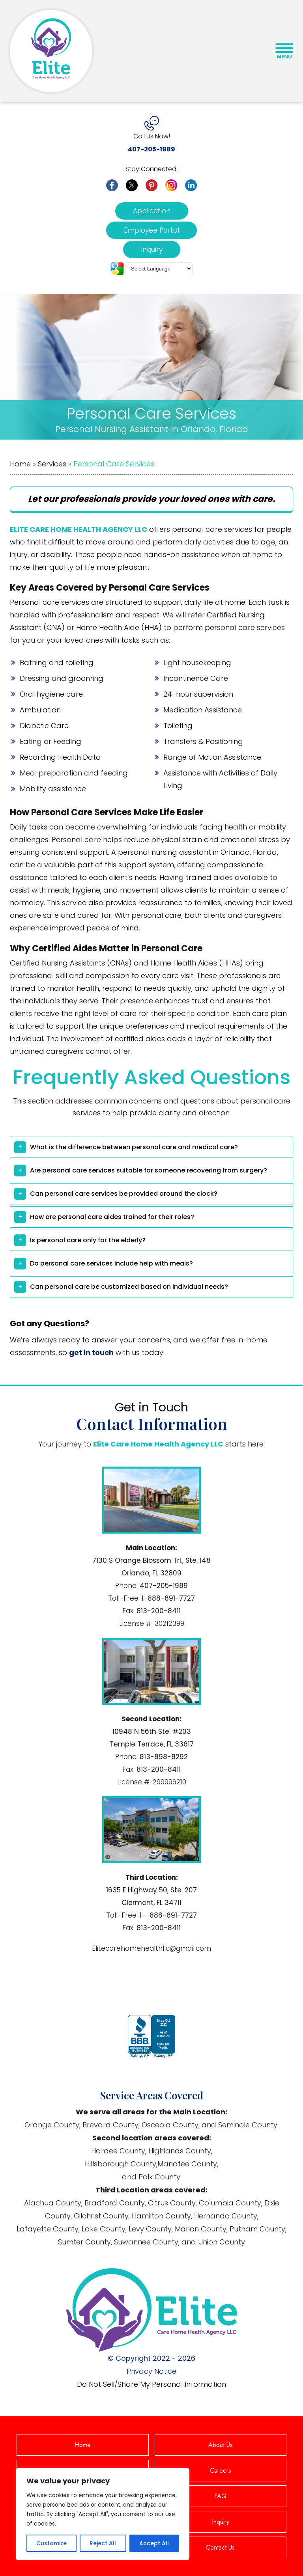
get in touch (91, 1352)
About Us (220, 2444)
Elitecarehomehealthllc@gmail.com (151, 1948)
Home (20, 464)
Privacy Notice (151, 2371)
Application (151, 211)
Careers (220, 2470)
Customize (51, 2543)
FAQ (220, 2496)
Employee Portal (151, 230)
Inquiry (152, 249)
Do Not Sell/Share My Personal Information (151, 2384)
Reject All (103, 2543)
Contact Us (220, 2547)
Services (52, 464)
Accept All (154, 2543)
